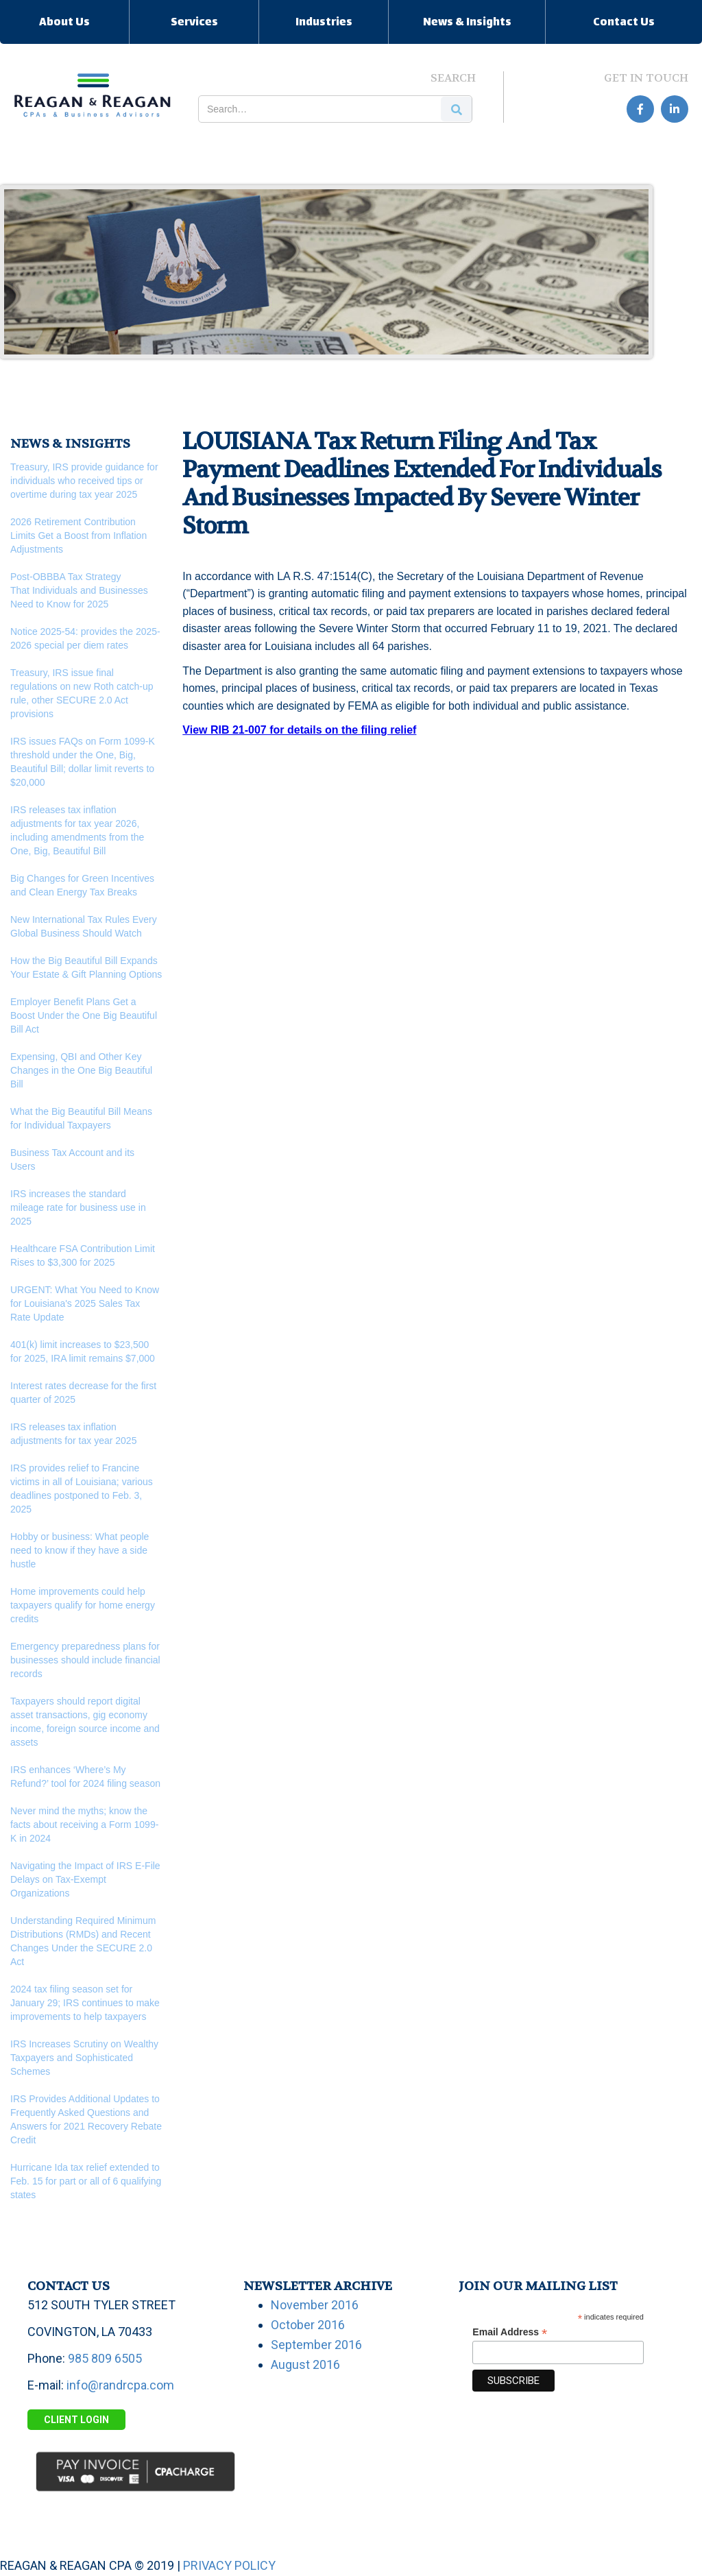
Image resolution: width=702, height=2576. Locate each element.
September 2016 (316, 2344)
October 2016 (308, 2325)
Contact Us (624, 23)
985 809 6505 (105, 2358)
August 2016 (305, 2364)
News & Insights (467, 23)
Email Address (509, 2332)
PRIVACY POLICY (229, 2565)
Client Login (76, 2419)
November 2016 (315, 2305)
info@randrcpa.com (120, 2385)
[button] (64, 22)
